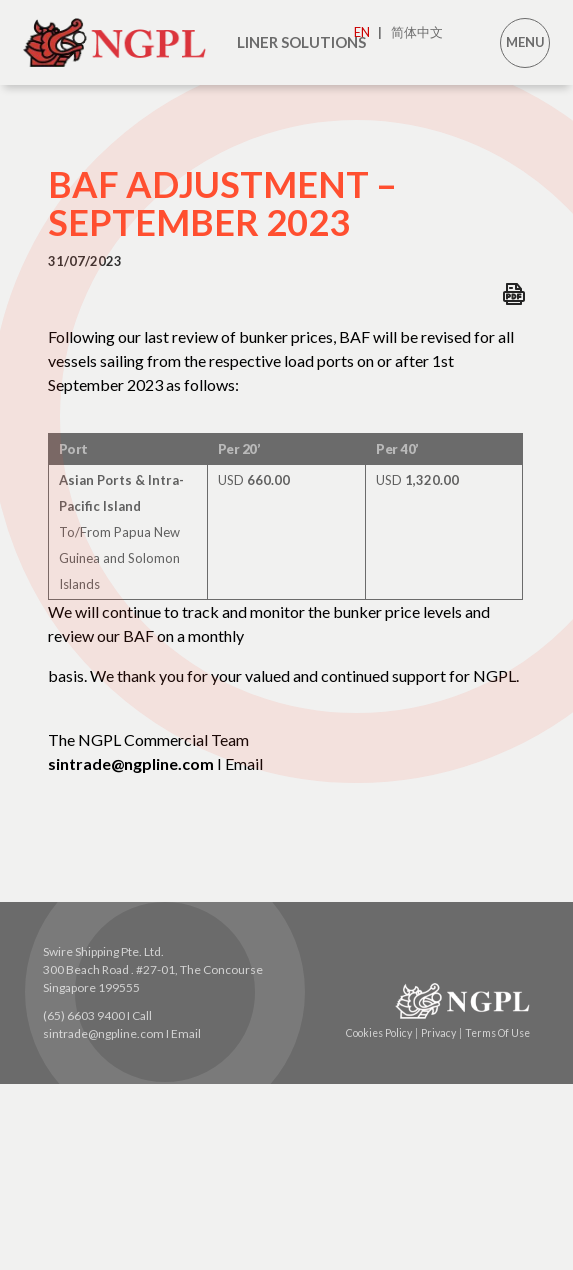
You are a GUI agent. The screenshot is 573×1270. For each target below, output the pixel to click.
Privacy (441, 1033)
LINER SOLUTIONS (301, 42)
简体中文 (417, 32)
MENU (525, 42)
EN (368, 32)
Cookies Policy (382, 1033)
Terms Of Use (497, 1033)
